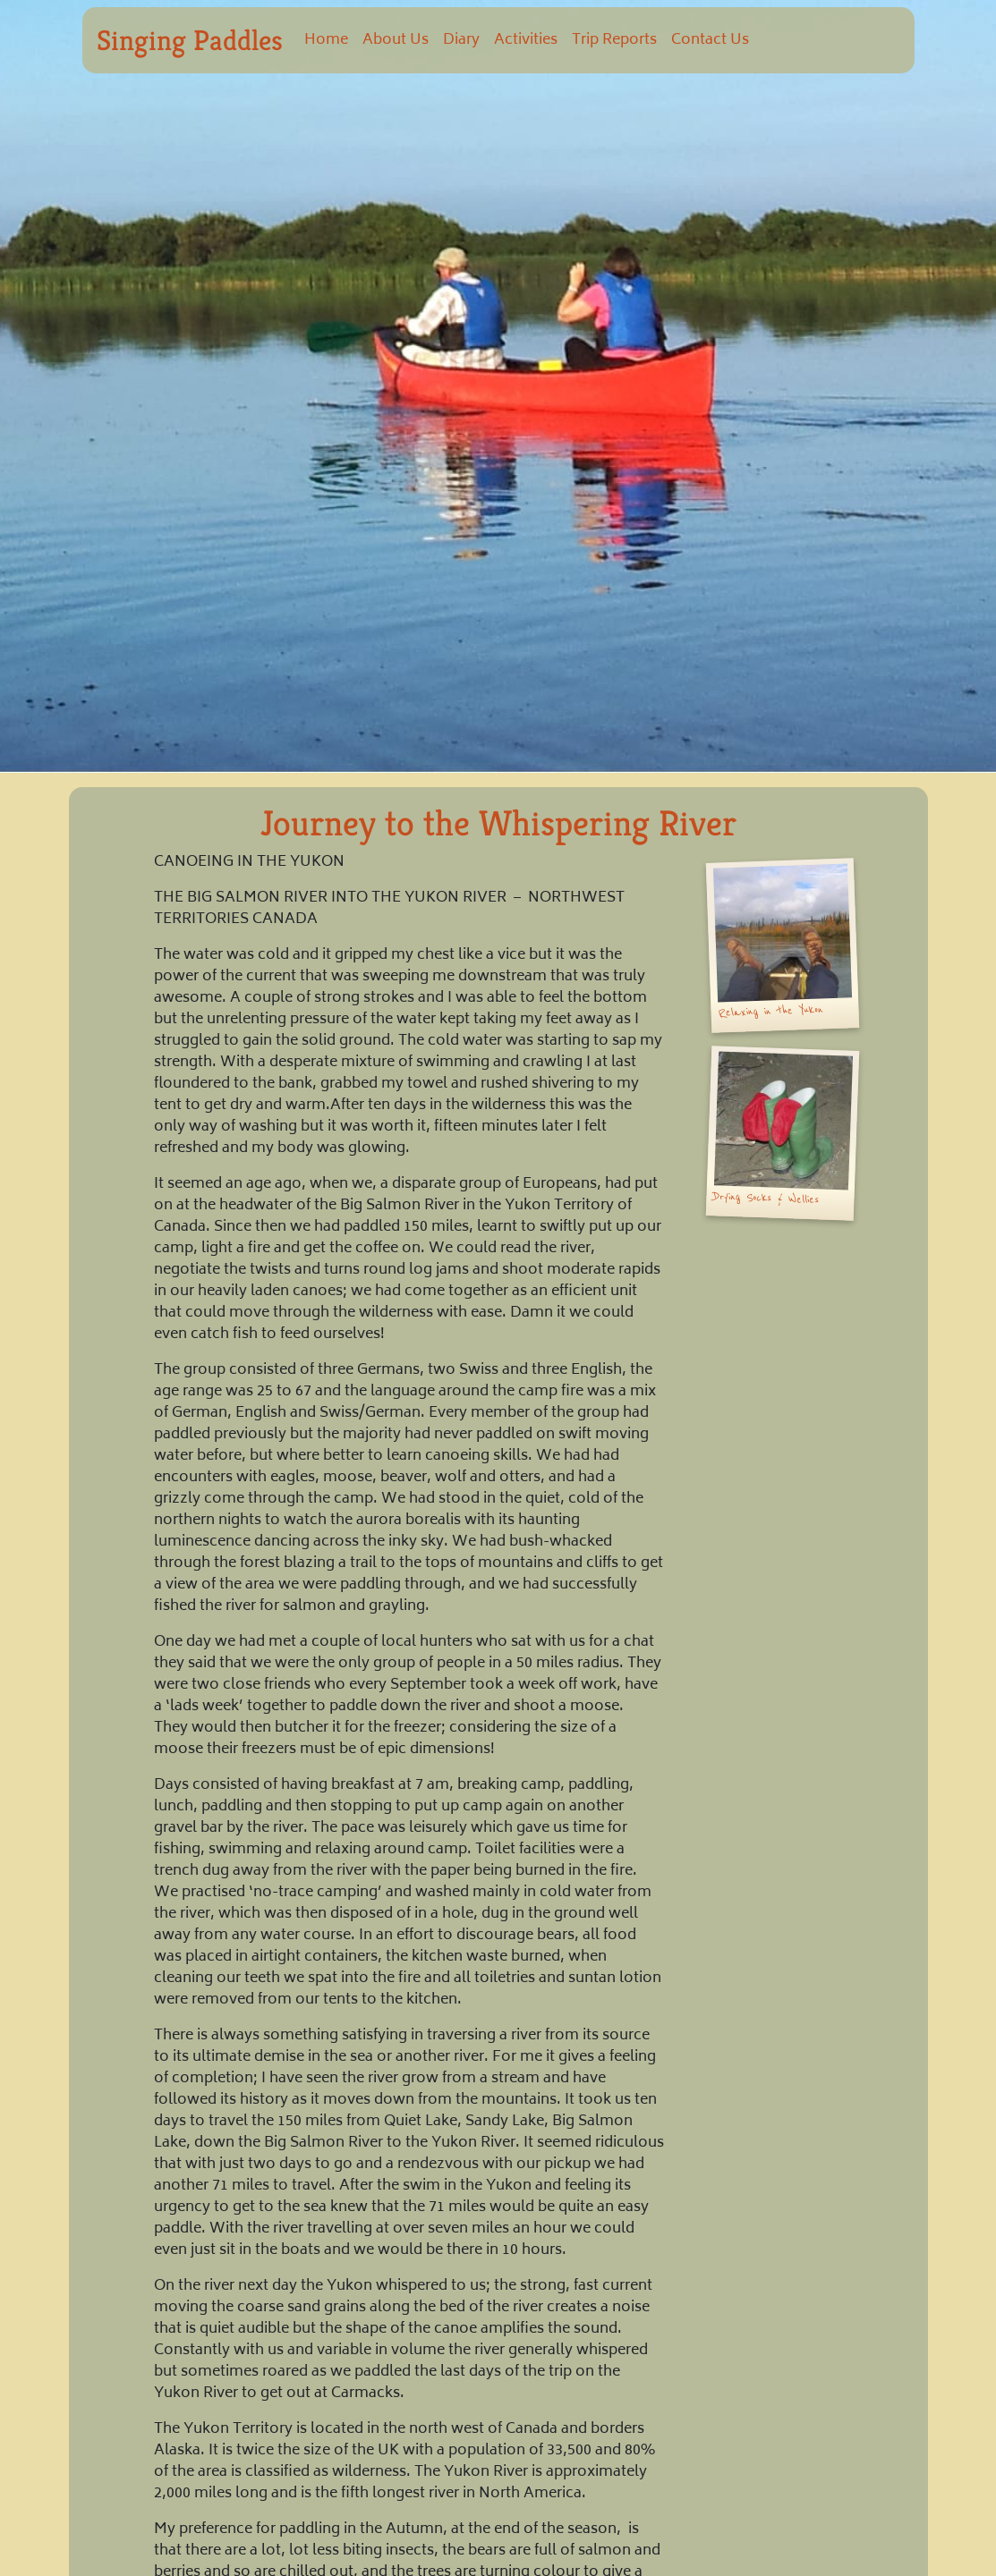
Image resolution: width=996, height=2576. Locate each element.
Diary (461, 40)
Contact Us (710, 40)
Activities (526, 40)
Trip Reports (614, 40)
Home (326, 40)
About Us (395, 40)
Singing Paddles (190, 40)
